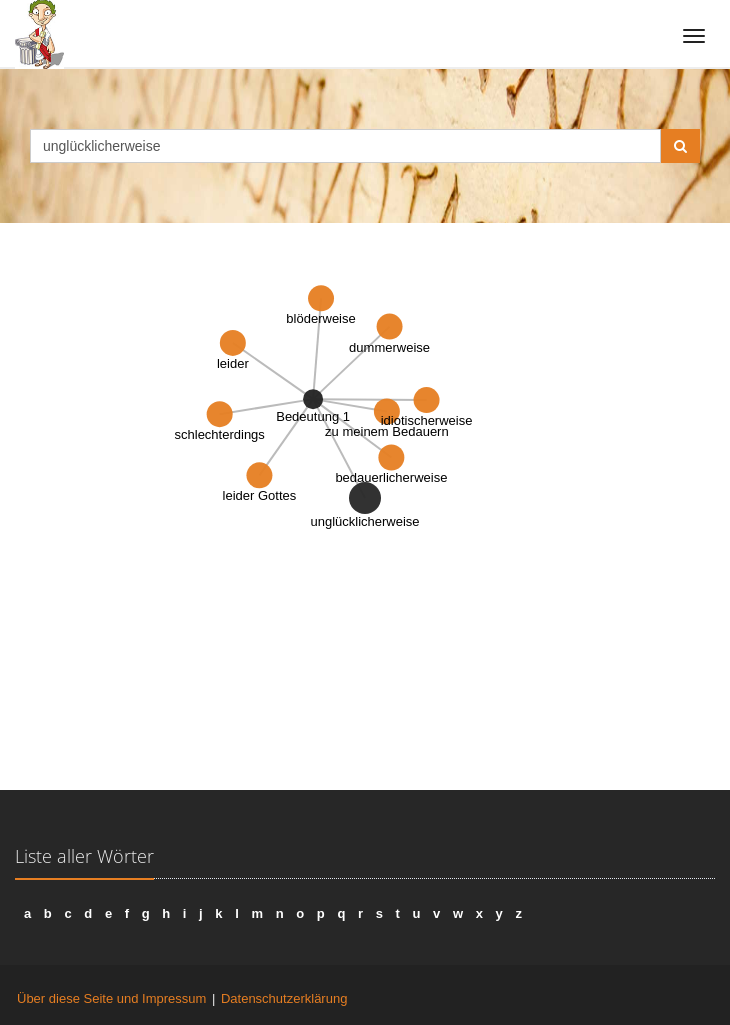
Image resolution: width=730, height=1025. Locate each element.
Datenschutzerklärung (284, 998)
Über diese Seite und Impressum (111, 998)
